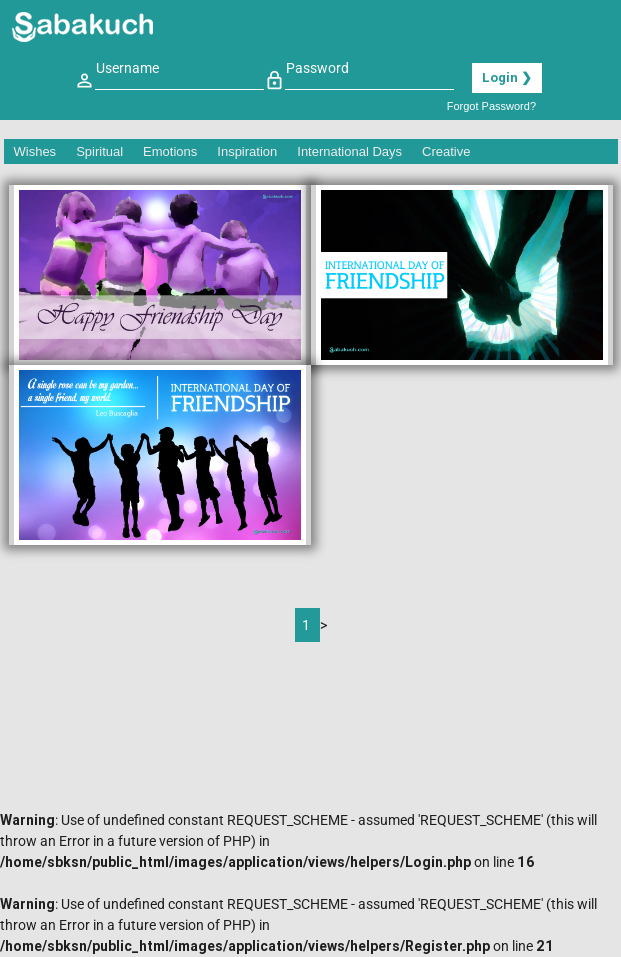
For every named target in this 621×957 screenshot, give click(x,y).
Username (127, 68)
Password (317, 68)
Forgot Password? (491, 106)
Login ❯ (507, 77)
